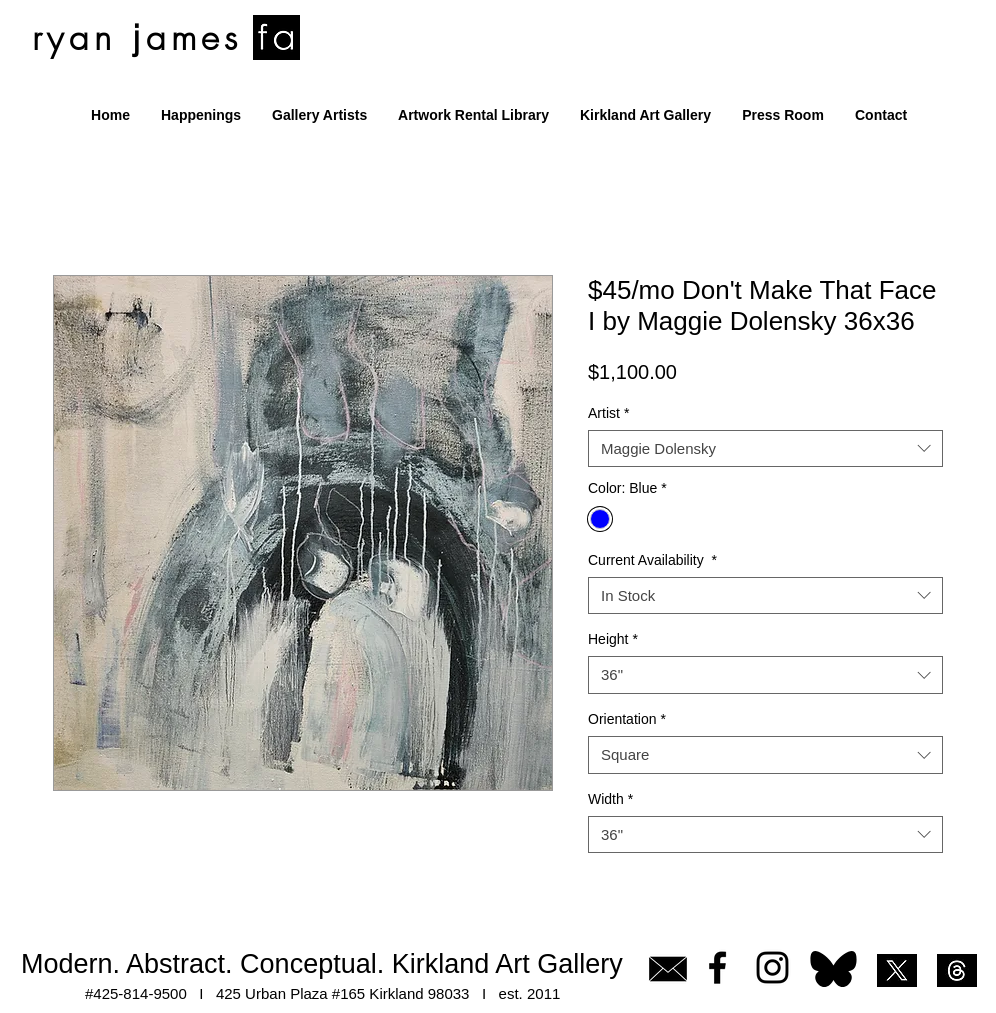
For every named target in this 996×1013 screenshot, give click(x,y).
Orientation (627, 719)
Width (610, 799)
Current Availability (652, 560)
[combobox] (765, 449)
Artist (608, 413)
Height (613, 639)
